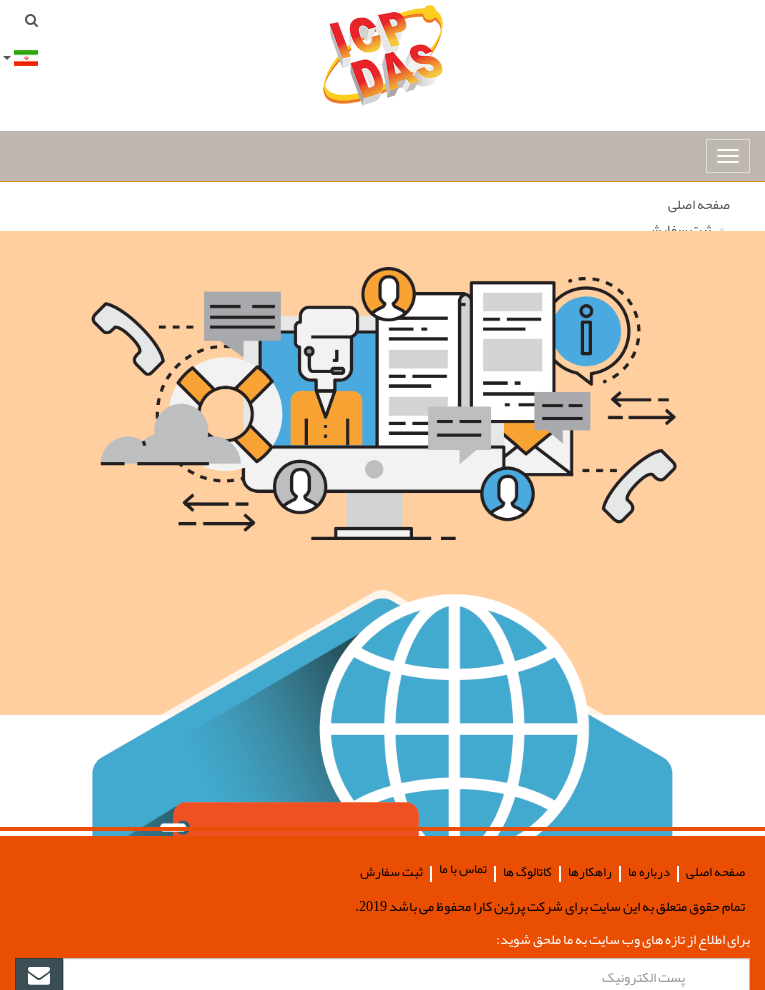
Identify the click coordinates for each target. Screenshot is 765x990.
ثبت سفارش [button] (391, 872)
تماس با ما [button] (463, 869)
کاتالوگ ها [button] (527, 872)
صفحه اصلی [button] (715, 872)
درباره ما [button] (649, 872)
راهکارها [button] (590, 872)
